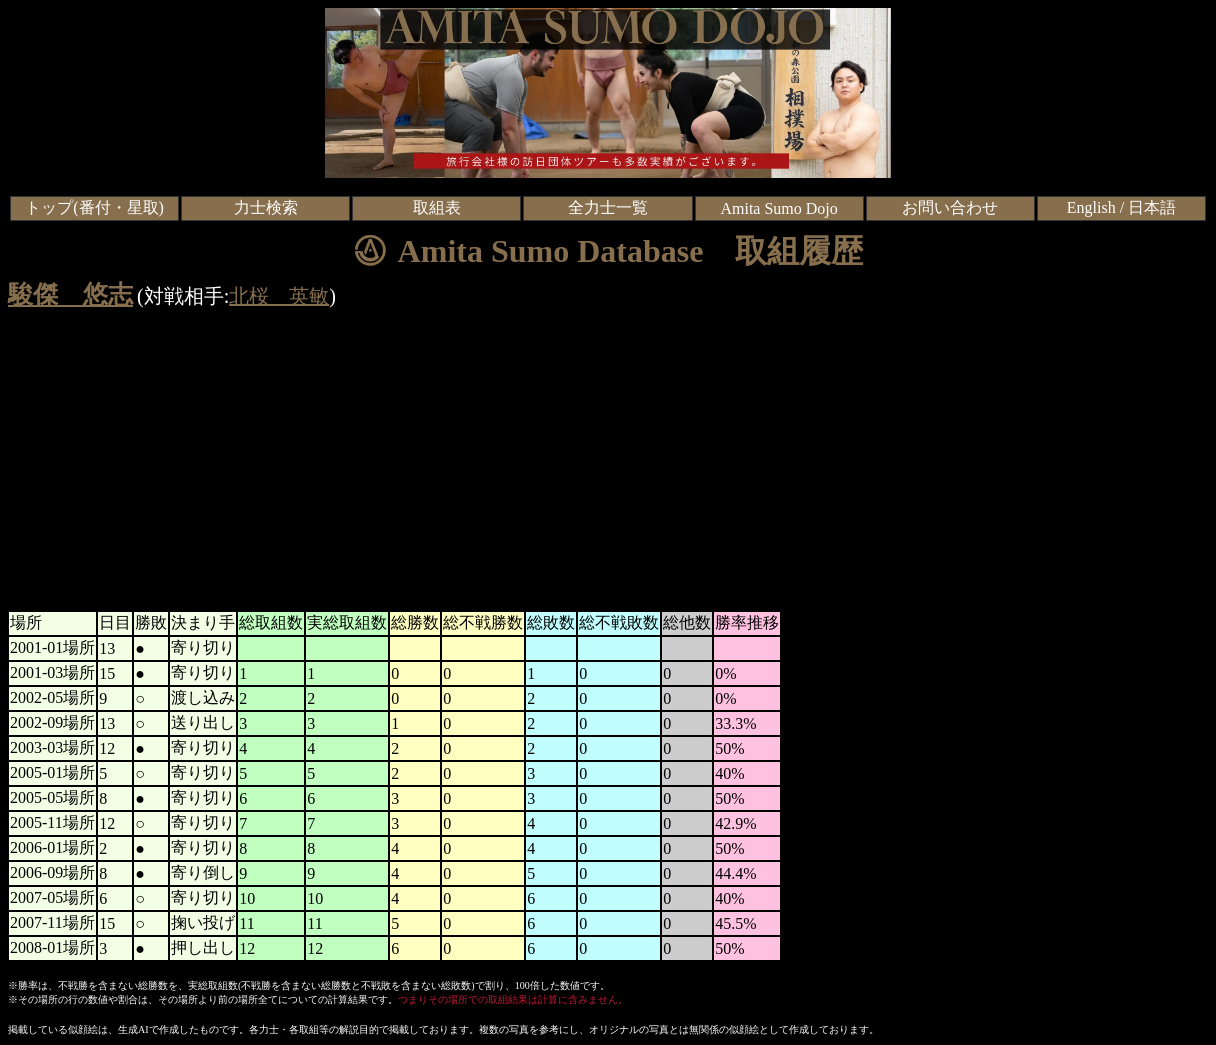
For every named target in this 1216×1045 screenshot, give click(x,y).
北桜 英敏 (279, 296)
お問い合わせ (950, 207)
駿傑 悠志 (70, 294)
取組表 (437, 207)
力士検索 (266, 207)
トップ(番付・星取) (94, 207)
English (1091, 207)
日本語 (1152, 207)
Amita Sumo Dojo (778, 208)
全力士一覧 (608, 207)
